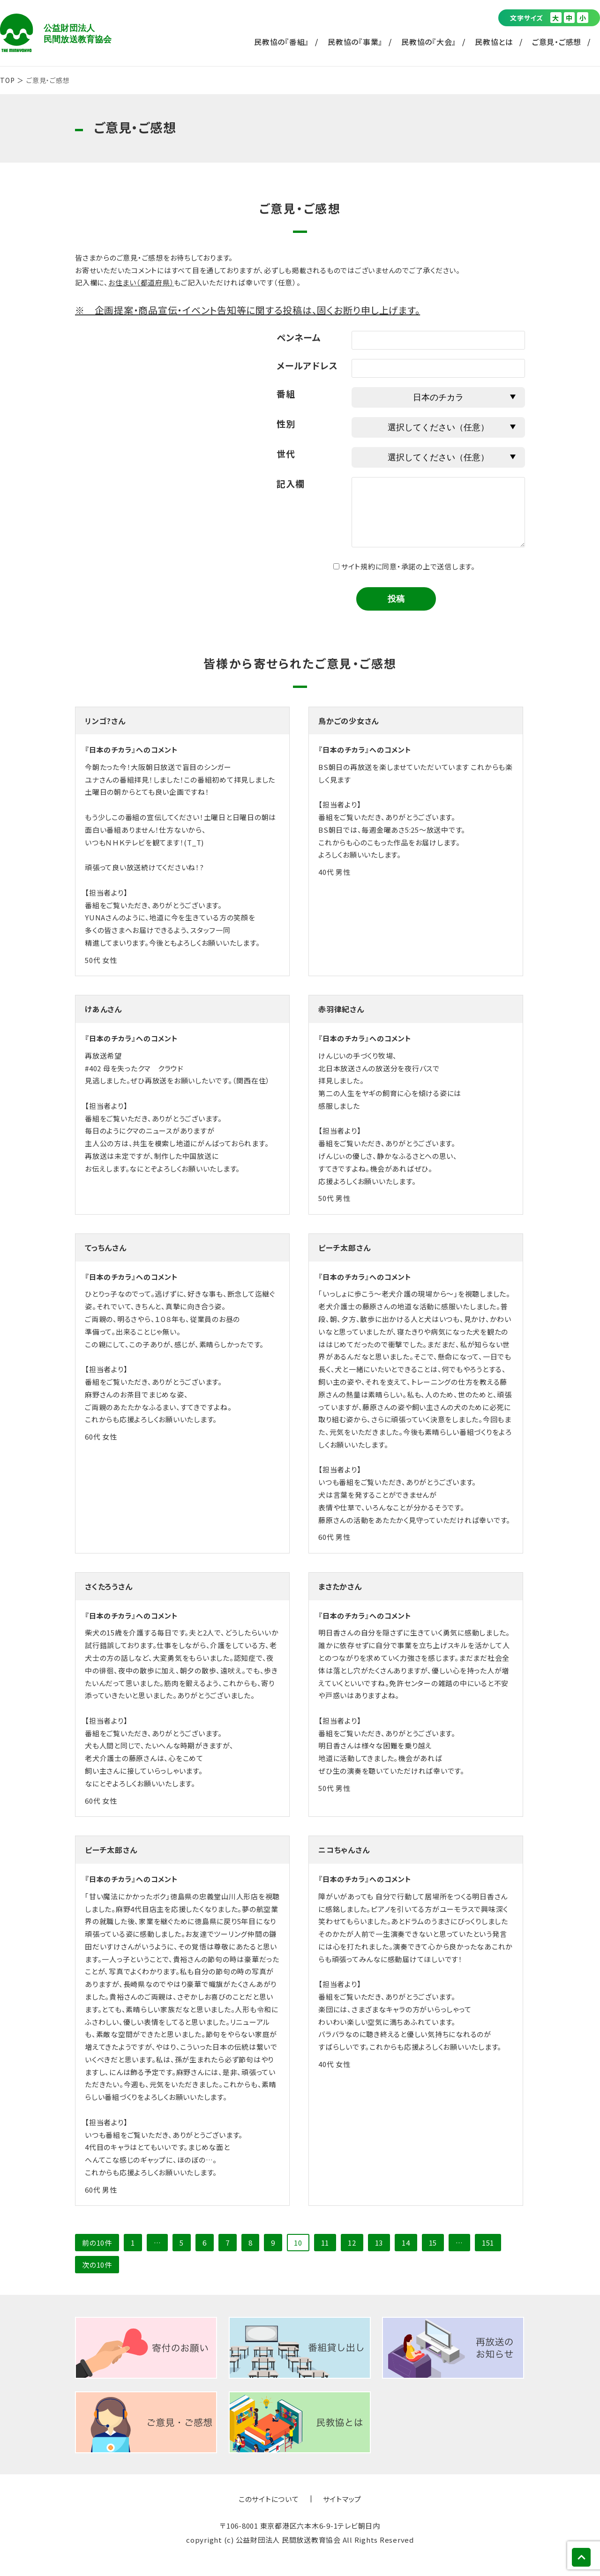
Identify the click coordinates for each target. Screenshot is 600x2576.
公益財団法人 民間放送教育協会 (56, 33)
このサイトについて (269, 2498)
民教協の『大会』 (428, 41)
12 (352, 2242)
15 (433, 2242)
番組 (286, 393)
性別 (286, 423)
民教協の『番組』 (281, 41)
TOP (7, 80)
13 (379, 2242)
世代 (286, 453)
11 (325, 2242)
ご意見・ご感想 (556, 41)
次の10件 (97, 2265)
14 (406, 2242)
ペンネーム (299, 337)
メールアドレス (307, 365)
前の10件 (97, 2242)
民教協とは (494, 41)
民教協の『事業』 (355, 41)
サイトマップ (342, 2498)
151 (488, 2242)
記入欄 (290, 483)
